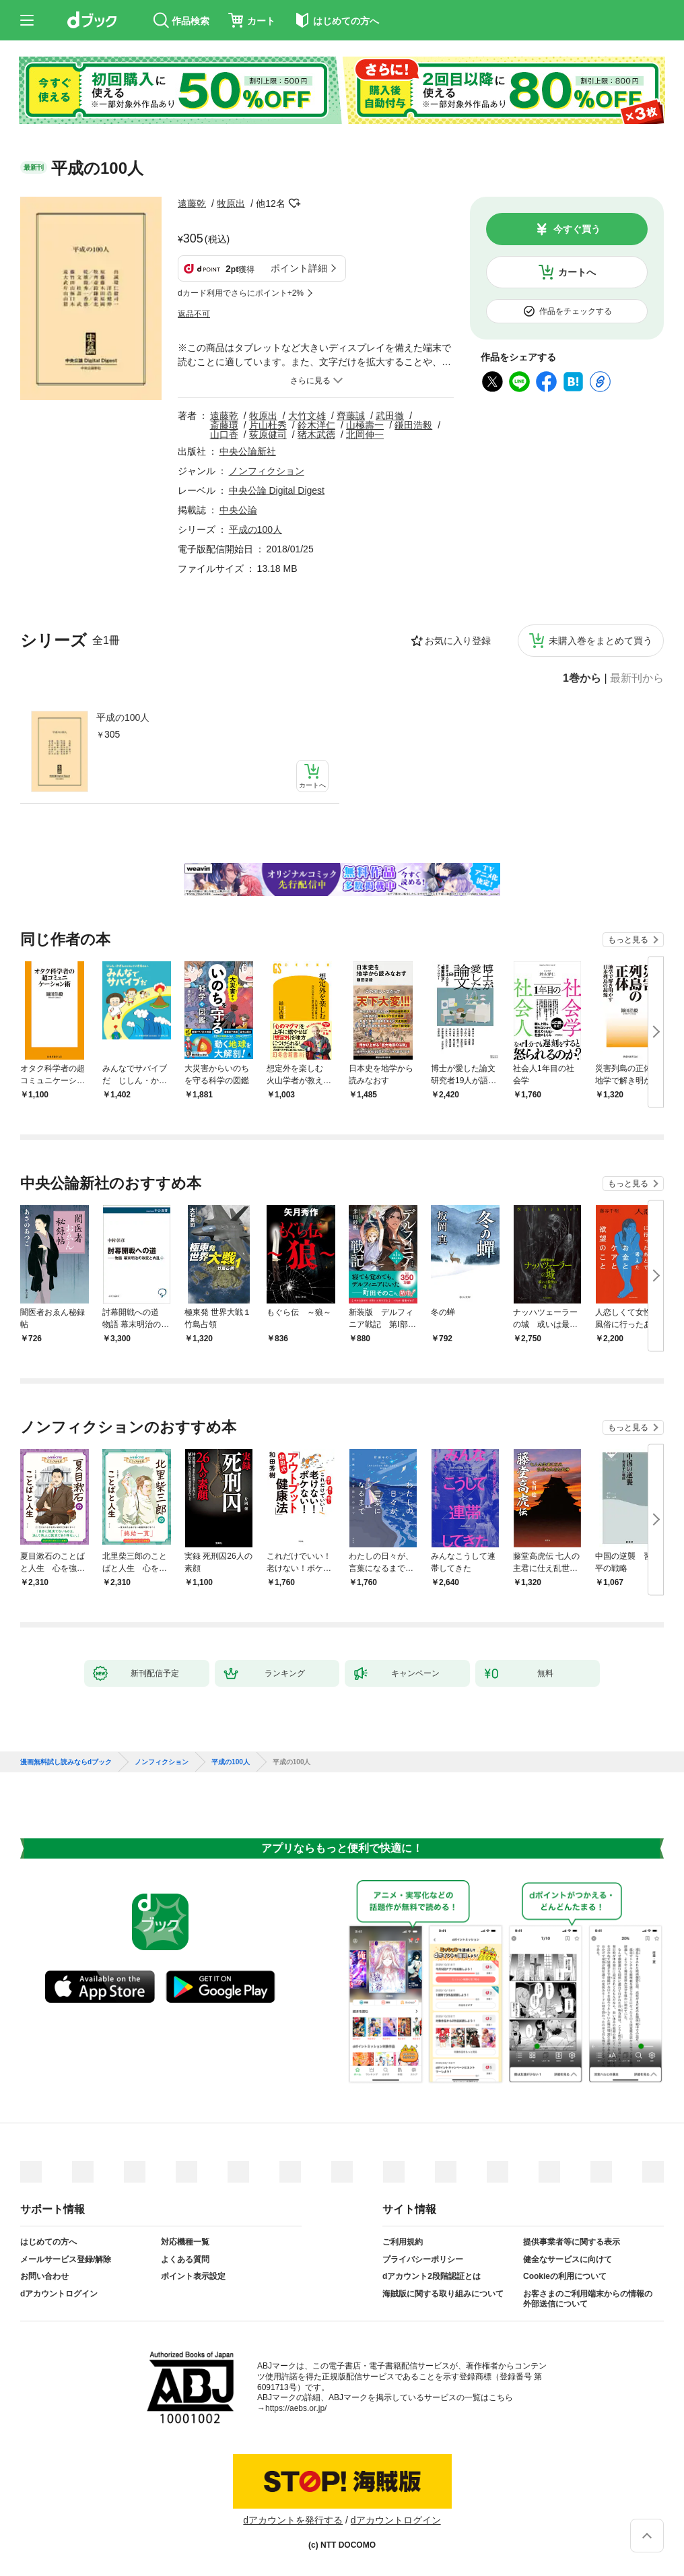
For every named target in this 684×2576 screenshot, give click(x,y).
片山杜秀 (268, 425)
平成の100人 (122, 717)
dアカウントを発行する (293, 2520)
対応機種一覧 (185, 2242)
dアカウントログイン (59, 2293)
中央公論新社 (247, 451)
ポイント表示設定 (193, 2276)
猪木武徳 (316, 434)
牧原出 (231, 203)
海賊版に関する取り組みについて (443, 2293)
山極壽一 (365, 425)
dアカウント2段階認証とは (431, 2276)
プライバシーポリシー (422, 2259)
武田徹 (390, 415)
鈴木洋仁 (316, 425)
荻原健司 (268, 434)
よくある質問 (185, 2259)
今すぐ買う (577, 229)
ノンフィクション (266, 470)
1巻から (582, 678)
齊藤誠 (351, 415)
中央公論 (238, 510)
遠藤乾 (192, 203)
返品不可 (194, 314)
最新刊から (637, 678)
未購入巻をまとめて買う (600, 640)
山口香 (224, 434)
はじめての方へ (48, 2242)
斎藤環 (224, 425)
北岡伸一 (365, 434)
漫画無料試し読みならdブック (66, 1762)
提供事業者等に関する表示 (571, 2242)
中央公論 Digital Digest (276, 490)
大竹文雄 (307, 415)
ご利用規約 (402, 2242)
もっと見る (628, 939)
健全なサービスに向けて (567, 2259)
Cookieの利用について (565, 2276)
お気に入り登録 (458, 640)
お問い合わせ (44, 2276)
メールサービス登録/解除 (65, 2259)
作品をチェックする (575, 311)
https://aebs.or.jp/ (296, 2408)
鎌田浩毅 (413, 425)
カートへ (577, 272)
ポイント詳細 (299, 268)
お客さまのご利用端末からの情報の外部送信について (587, 2299)
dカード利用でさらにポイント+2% (241, 293)
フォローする (295, 203)
